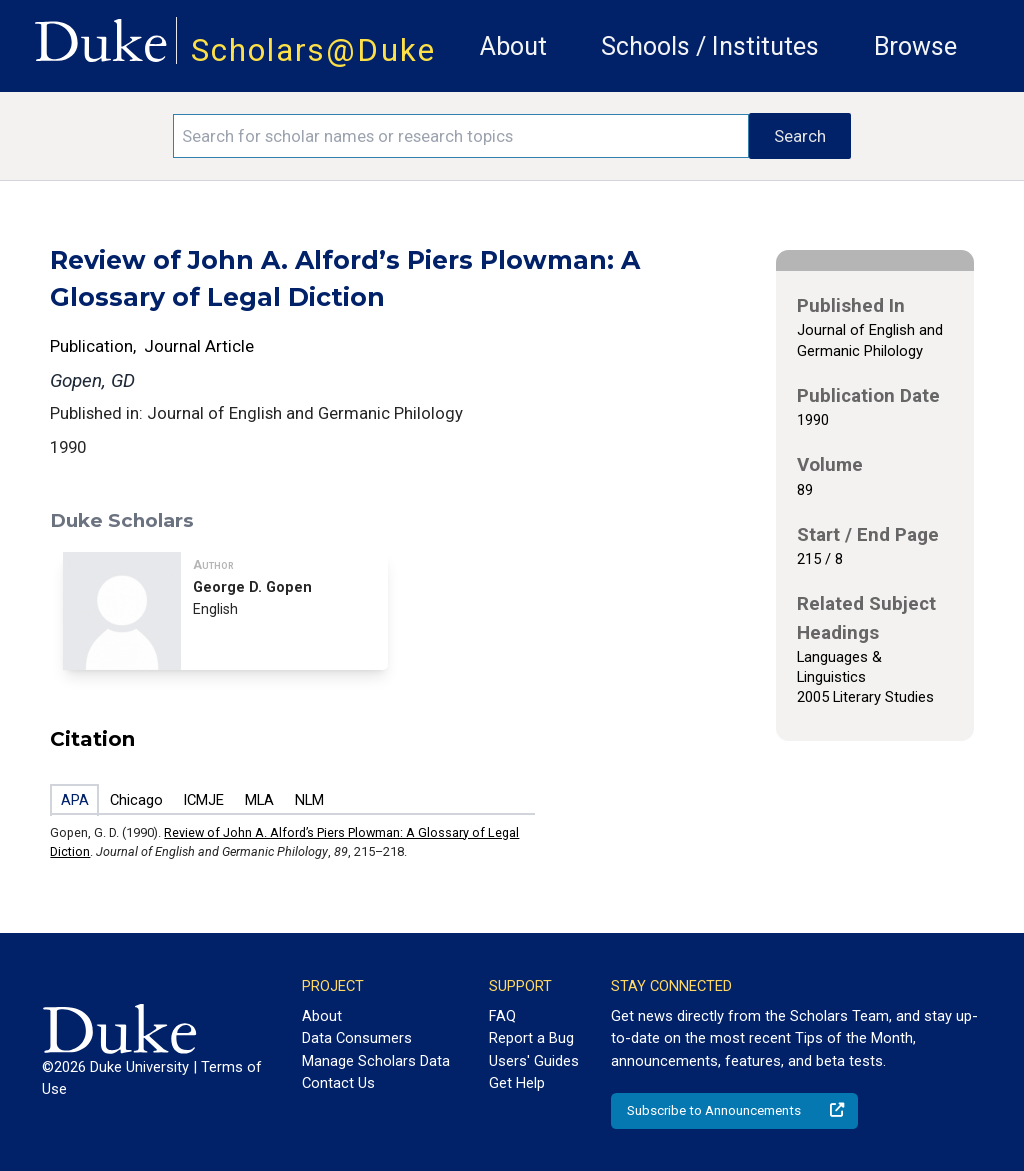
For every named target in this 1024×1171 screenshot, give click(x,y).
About (513, 46)
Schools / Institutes (710, 46)
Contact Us (338, 1083)
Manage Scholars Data (376, 1061)
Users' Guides (534, 1061)
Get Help (517, 1083)
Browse (915, 46)
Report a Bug (531, 1038)
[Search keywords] (461, 136)
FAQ (502, 1016)
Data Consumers (357, 1038)
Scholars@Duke (313, 50)
